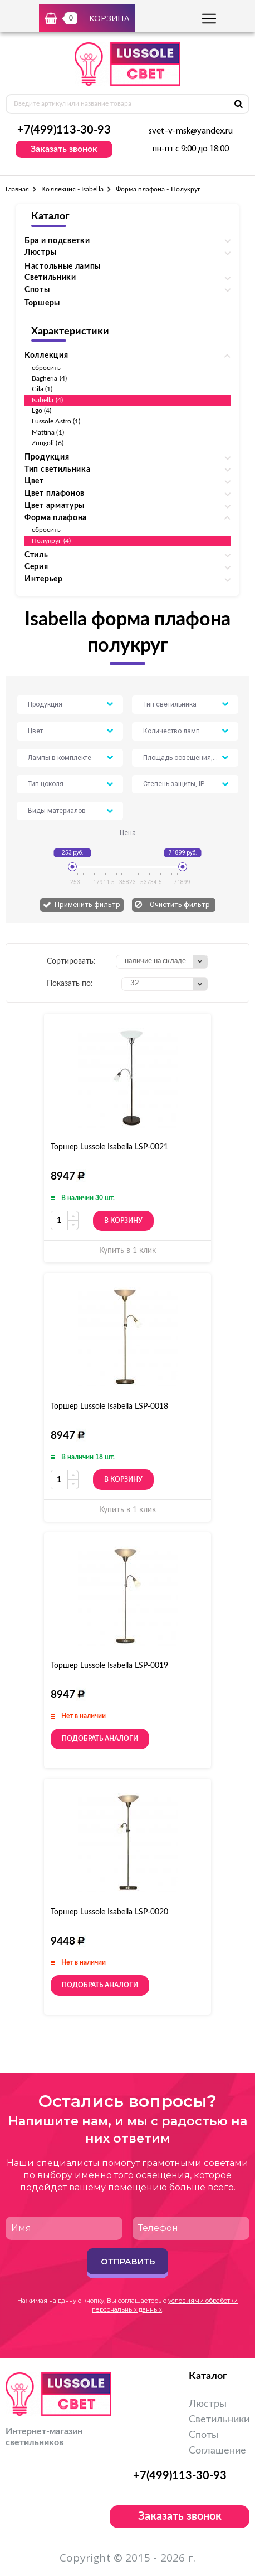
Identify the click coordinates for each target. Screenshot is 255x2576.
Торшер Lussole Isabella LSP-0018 (109, 1406)
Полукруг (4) (51, 540)
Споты (204, 2435)
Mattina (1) (48, 432)
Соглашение (217, 2451)
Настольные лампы (62, 266)
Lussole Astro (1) (56, 421)
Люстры (208, 2404)
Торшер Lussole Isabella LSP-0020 (109, 1912)
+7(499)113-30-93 (64, 130)
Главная (17, 189)
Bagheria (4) (49, 378)
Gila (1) (42, 389)
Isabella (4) (47, 400)
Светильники (219, 2420)
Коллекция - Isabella (72, 189)
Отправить (128, 2261)
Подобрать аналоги (100, 1738)
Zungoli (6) (47, 443)
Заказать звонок (64, 149)
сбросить (46, 367)
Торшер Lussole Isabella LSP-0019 (109, 1666)
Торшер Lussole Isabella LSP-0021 (109, 1147)
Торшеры (42, 303)
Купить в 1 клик (127, 1251)
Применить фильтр (87, 904)
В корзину (123, 1220)
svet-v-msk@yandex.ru (191, 131)
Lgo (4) (41, 410)
